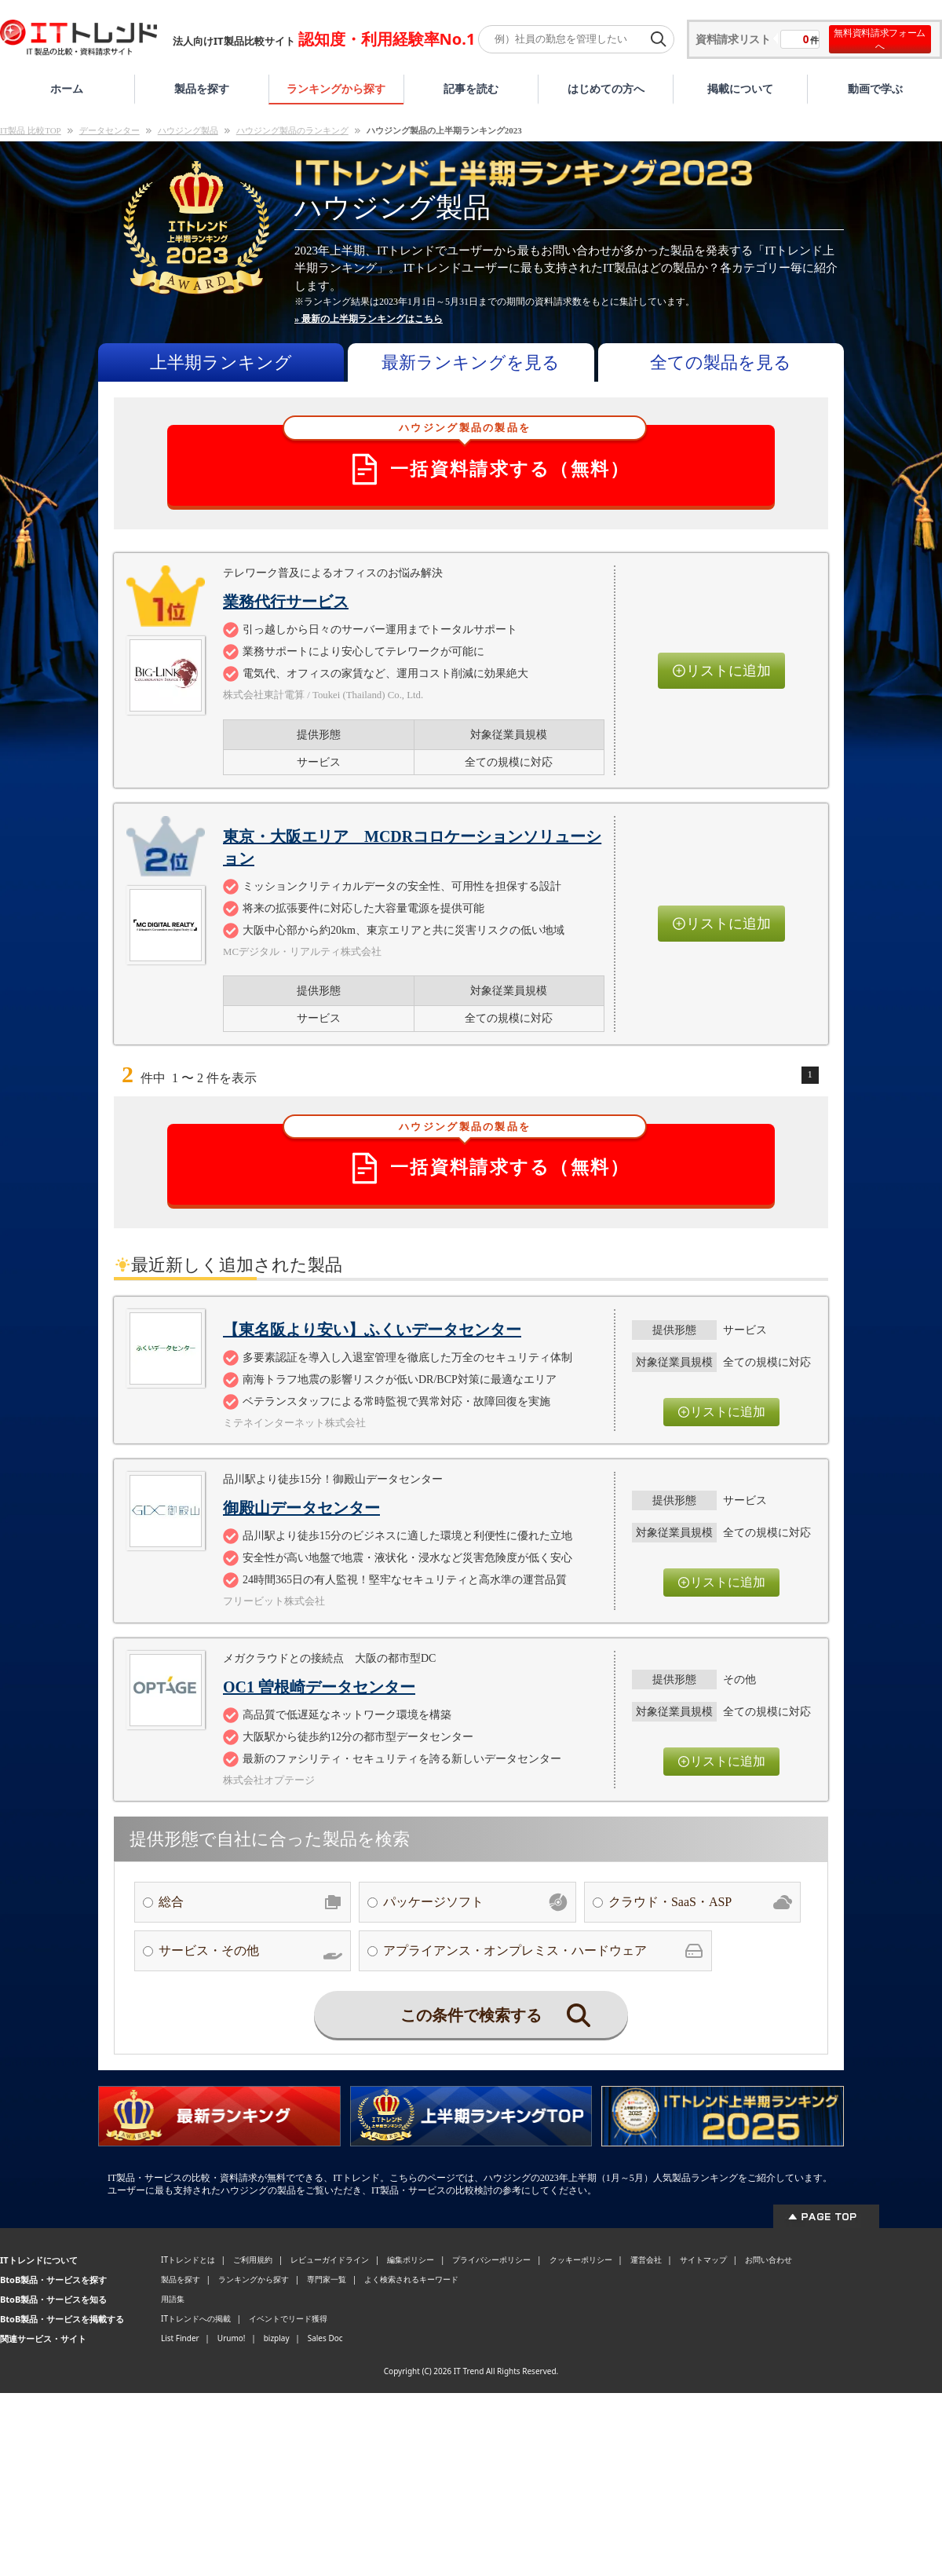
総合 (250, 1902)
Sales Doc (325, 2338)
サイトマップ (703, 2259)
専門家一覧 (326, 2279)
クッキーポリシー (581, 2259)
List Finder (180, 2338)
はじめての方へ (606, 88)
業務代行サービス (286, 601)
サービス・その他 (250, 1950)
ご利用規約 (252, 2259)
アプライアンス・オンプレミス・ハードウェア (543, 1950)
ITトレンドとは (188, 2259)
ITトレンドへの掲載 (196, 2318)
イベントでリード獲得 (288, 2318)
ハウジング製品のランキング (292, 130)
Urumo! (231, 2338)
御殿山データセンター (301, 1508)
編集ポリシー (410, 2259)
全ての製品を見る (720, 362)
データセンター (109, 130)
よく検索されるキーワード (411, 2279)
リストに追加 (721, 671)
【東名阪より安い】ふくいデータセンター (372, 1329)
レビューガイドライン (329, 2259)
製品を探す (201, 88)
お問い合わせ (768, 2259)
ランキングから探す (336, 88)
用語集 (172, 2298)
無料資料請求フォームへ (880, 39)
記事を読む (471, 88)
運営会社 (646, 2259)
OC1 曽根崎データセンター (319, 1687)
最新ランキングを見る (471, 362)
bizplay (277, 2338)
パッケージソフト (475, 1902)
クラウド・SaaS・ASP (700, 1902)
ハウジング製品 (188, 130)
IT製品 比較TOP (30, 130)
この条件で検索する (495, 2015)
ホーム (66, 88)
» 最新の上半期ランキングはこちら (368, 318)
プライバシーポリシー (491, 2259)
